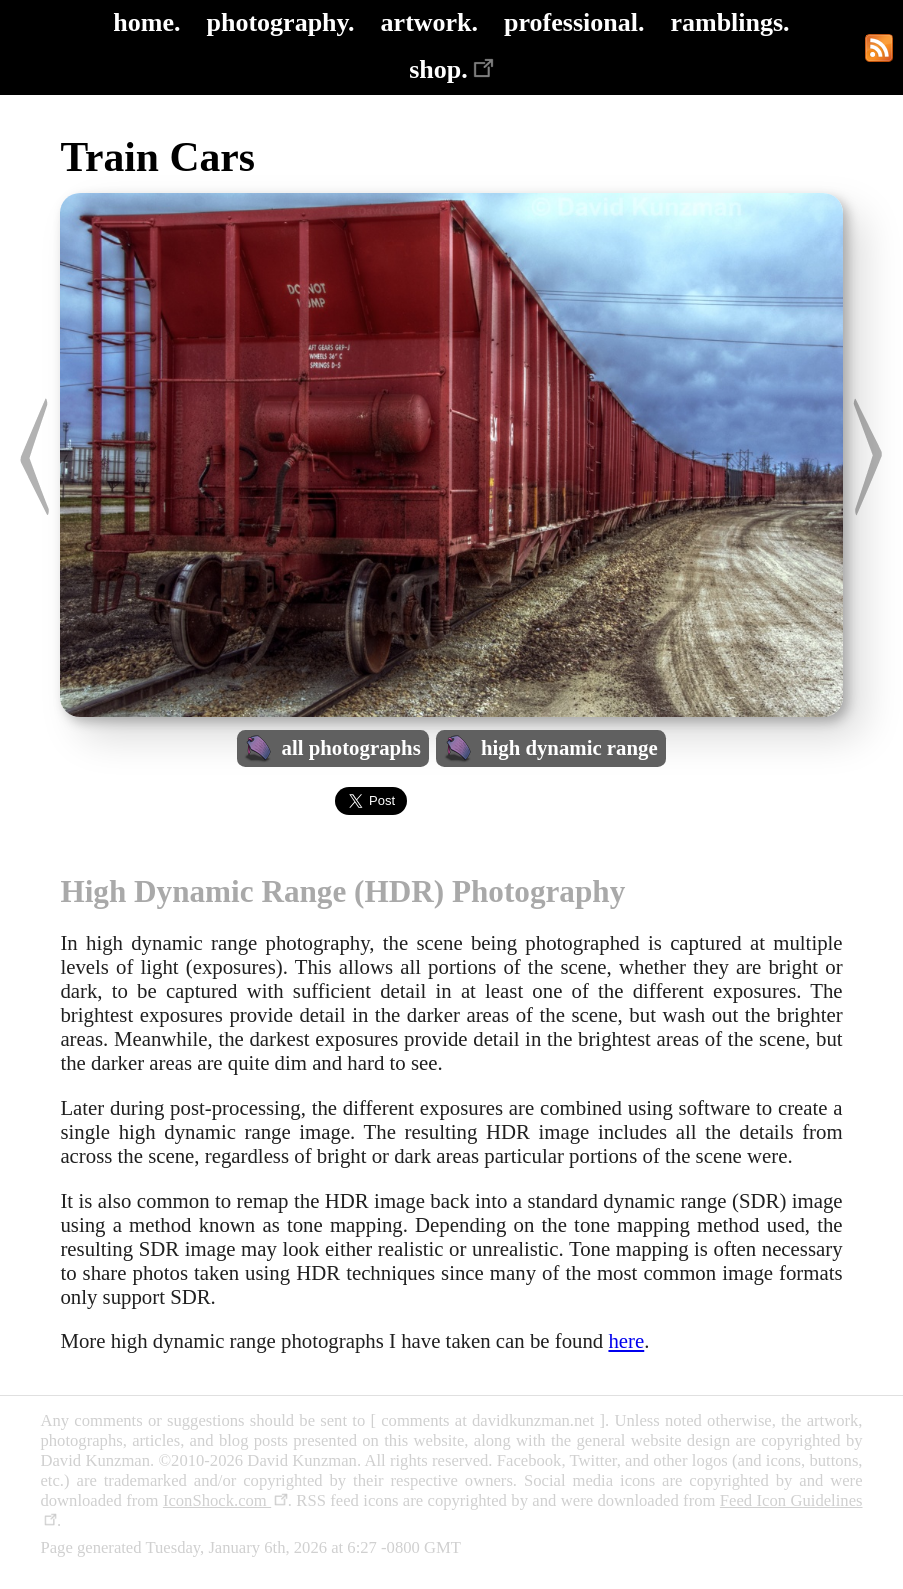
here (626, 1340)
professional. (574, 22)
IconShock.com (225, 1500)
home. (146, 22)
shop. (451, 69)
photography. (281, 22)
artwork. (429, 22)
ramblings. (729, 22)
